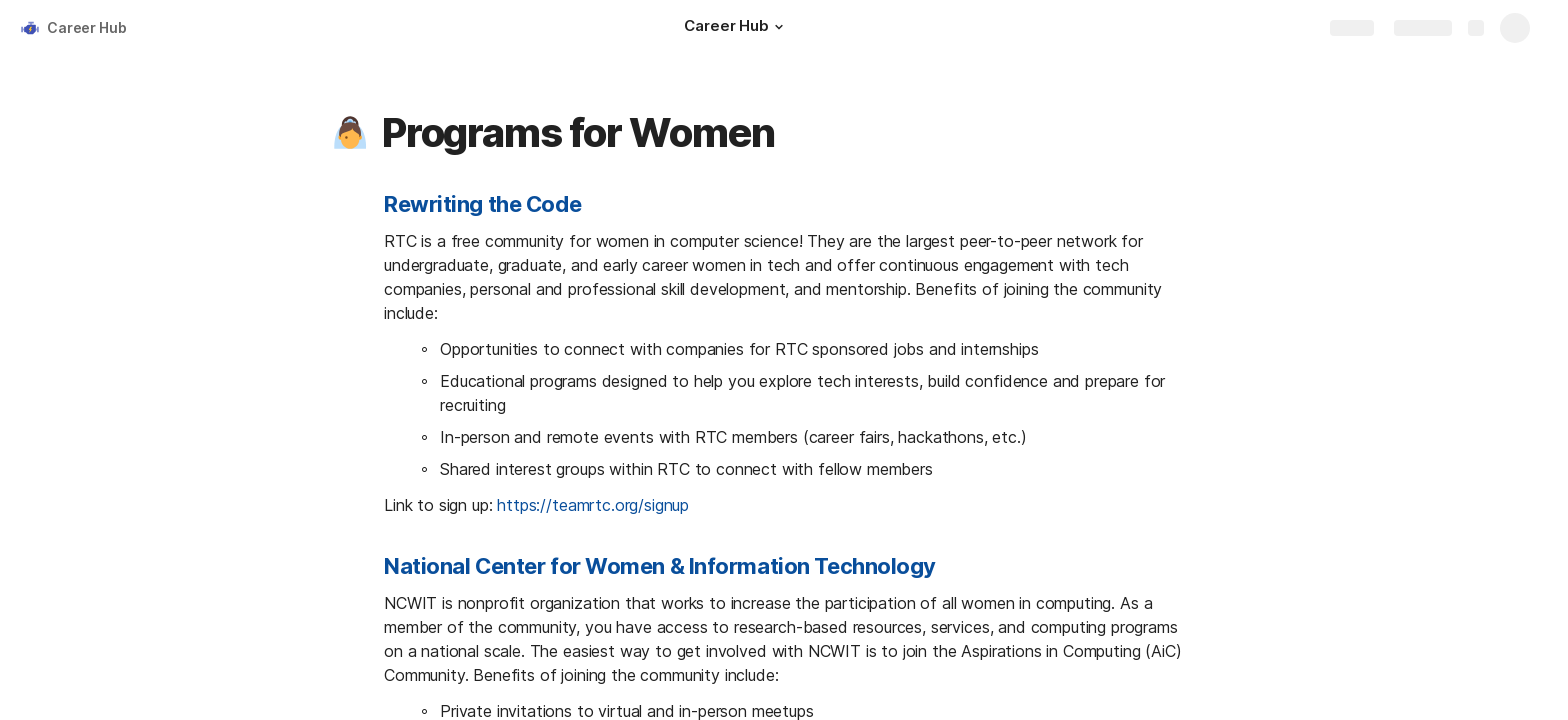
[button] (779, 27)
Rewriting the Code (482, 204)
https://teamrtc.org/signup (593, 505)
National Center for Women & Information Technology (660, 566)
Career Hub (87, 27)
